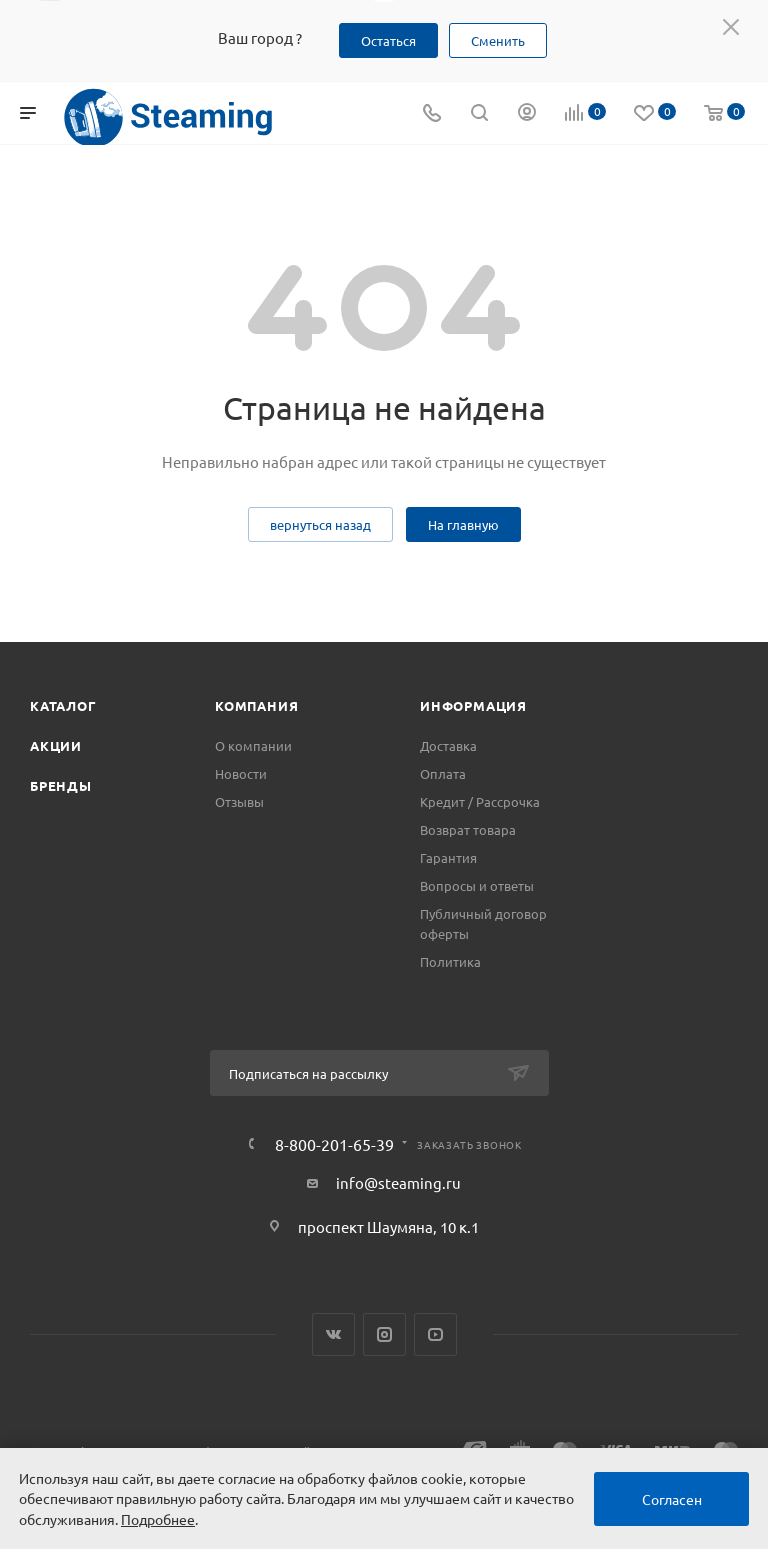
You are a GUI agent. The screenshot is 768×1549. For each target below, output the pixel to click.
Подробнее (158, 1519)
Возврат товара (468, 829)
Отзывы (239, 801)
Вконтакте (333, 1334)
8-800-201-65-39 (334, 1144)
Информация (473, 705)
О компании (253, 745)
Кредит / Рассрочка (480, 801)
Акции (56, 745)
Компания (256, 705)
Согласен (672, 1499)
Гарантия (448, 857)
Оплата (443, 773)
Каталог (63, 705)
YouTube (435, 1334)
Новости (241, 773)
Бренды (61, 785)
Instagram (384, 1334)
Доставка (448, 745)
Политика (450, 961)
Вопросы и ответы (477, 885)
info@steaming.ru (398, 1182)
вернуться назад (320, 524)
